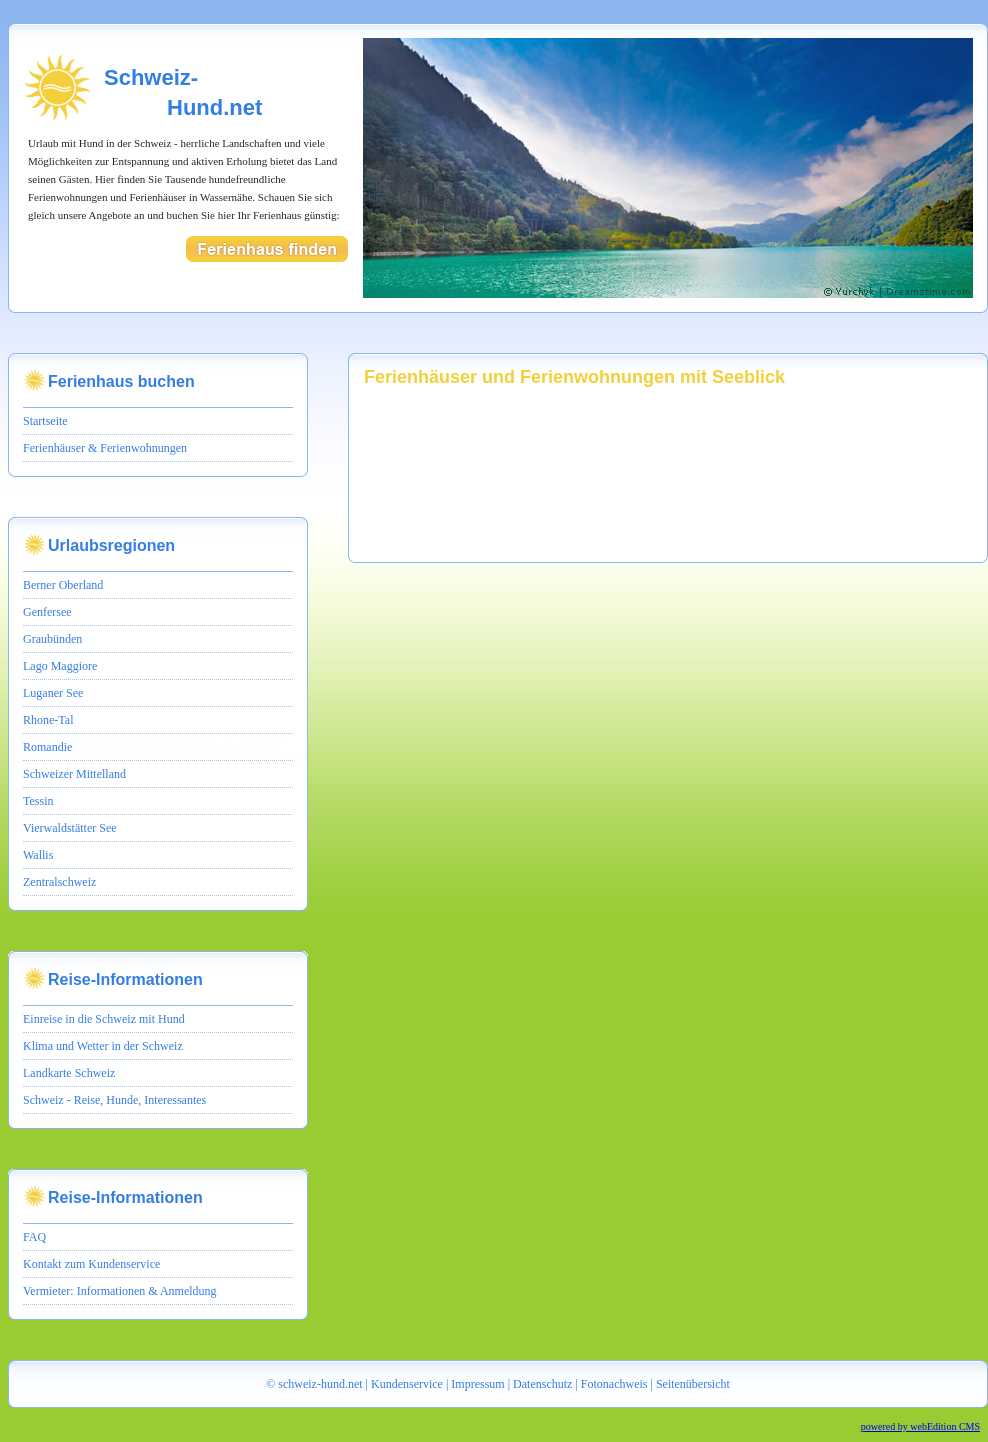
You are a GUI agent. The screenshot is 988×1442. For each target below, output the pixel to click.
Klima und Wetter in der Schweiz (103, 1046)
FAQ (34, 1237)
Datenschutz (542, 1384)
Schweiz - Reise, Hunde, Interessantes (114, 1100)
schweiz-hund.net (320, 1384)
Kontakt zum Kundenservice (91, 1264)
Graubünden (52, 639)
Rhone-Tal (48, 720)
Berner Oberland (63, 585)
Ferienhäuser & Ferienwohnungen (105, 448)
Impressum (477, 1384)
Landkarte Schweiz (69, 1073)
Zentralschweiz (59, 882)
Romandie (47, 747)
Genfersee (47, 612)
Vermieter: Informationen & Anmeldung (120, 1291)
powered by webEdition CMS (920, 1426)
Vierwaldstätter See (70, 828)
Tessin (38, 801)
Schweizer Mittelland (74, 774)
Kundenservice (407, 1384)
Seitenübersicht (693, 1384)
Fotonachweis (614, 1384)
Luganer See (53, 693)
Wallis (38, 855)
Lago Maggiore (60, 666)
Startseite (45, 421)
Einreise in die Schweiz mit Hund (104, 1019)
